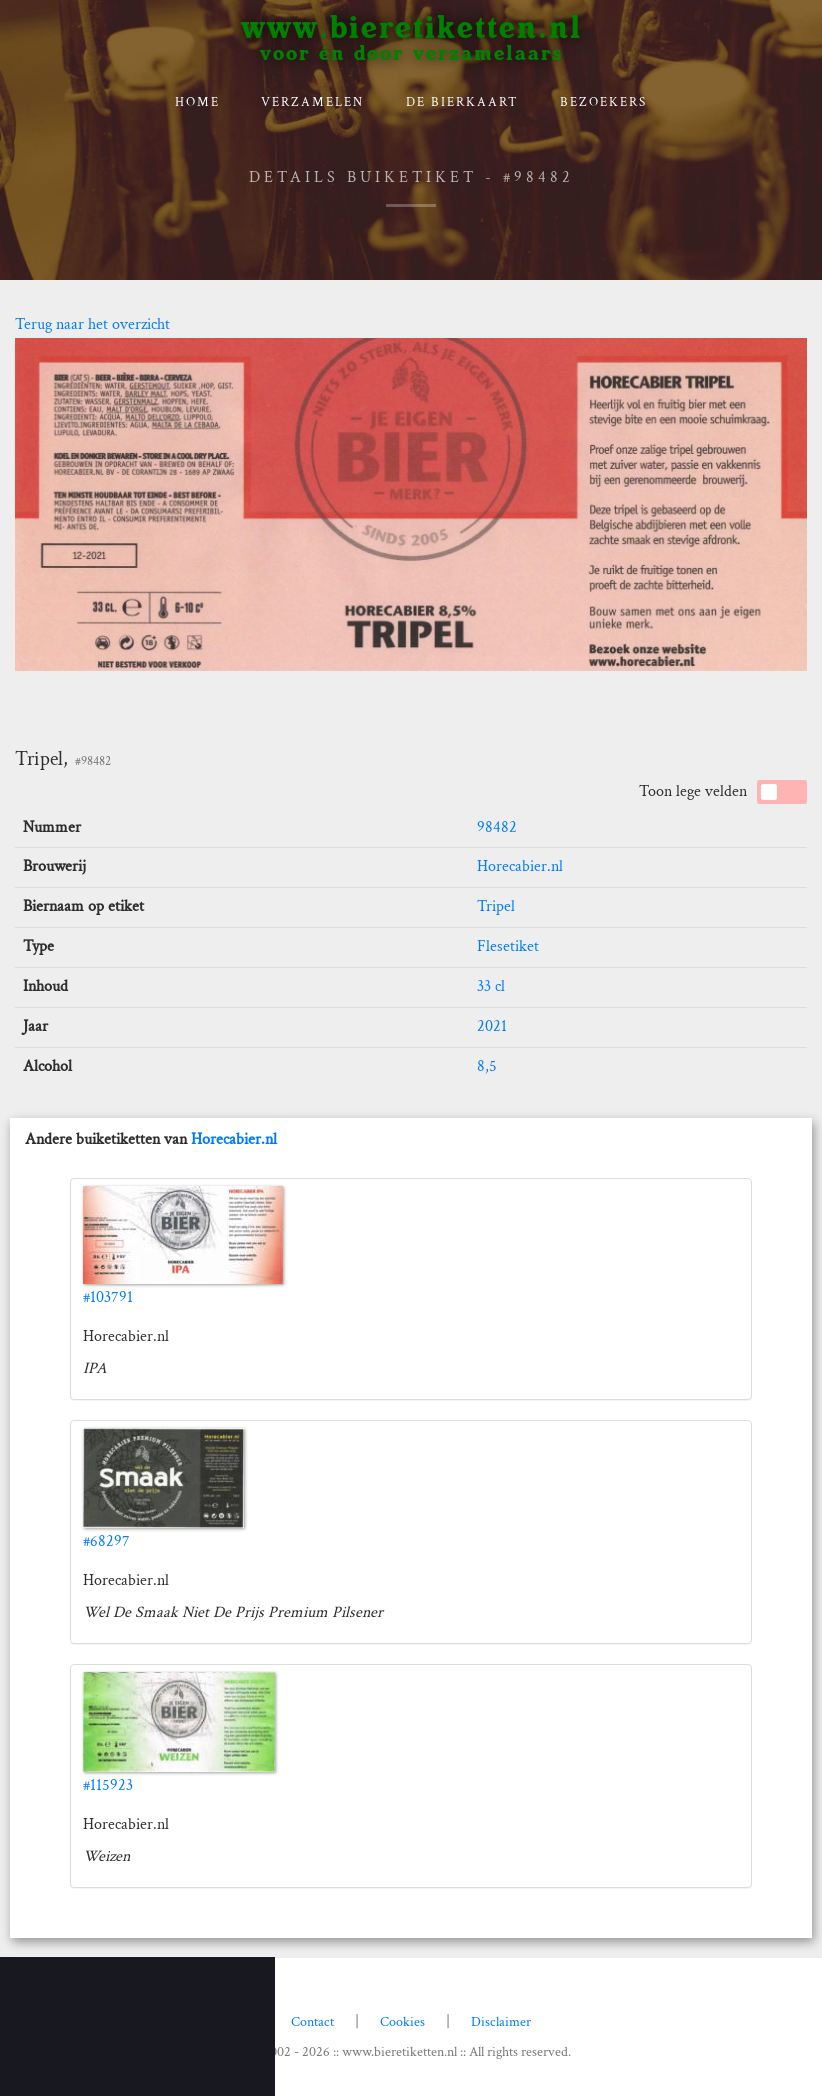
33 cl (491, 986)
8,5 (487, 1066)
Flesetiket (508, 946)
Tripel (496, 906)
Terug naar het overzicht (92, 324)
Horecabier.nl (520, 866)
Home (197, 102)
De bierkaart (462, 102)
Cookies (402, 2022)
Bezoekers (603, 102)
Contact (312, 2022)
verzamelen (312, 102)
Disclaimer (501, 2022)
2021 (492, 1026)
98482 (497, 827)
